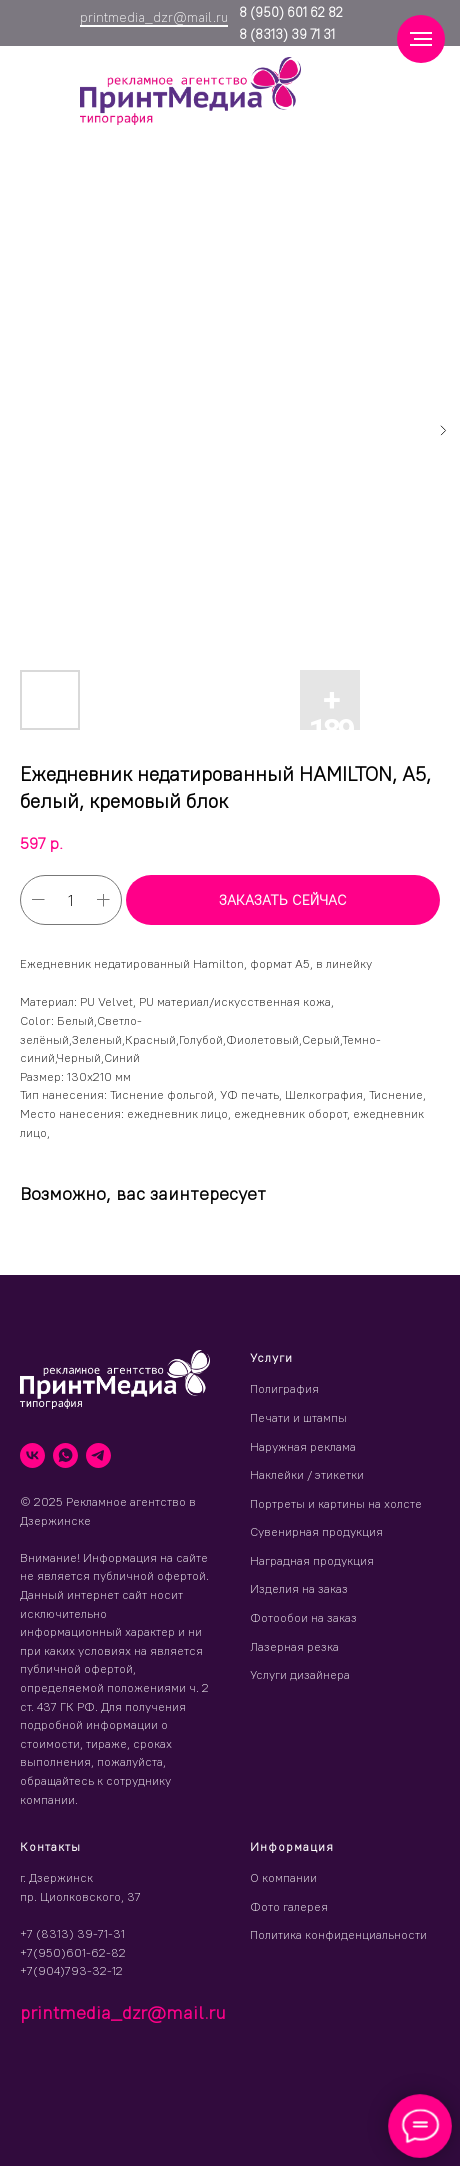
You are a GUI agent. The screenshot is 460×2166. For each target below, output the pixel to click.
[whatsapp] (65, 1455)
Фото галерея (289, 1906)
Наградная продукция (312, 1560)
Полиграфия (284, 1388)
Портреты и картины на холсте (336, 1503)
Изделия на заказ (299, 1588)
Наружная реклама (303, 1446)
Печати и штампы (298, 1417)
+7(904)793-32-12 (71, 1970)
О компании (283, 1877)
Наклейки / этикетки (307, 1474)
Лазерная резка (294, 1646)
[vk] (32, 1455)
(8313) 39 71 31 (291, 34)
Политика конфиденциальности (338, 1934)
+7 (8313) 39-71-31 (72, 1933)
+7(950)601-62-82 (73, 1952)
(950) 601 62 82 (295, 12)
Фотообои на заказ (303, 1617)
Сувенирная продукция (316, 1531)
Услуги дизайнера (300, 1674)
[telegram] (98, 1455)
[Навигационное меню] (421, 39)
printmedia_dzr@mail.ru (154, 17)
